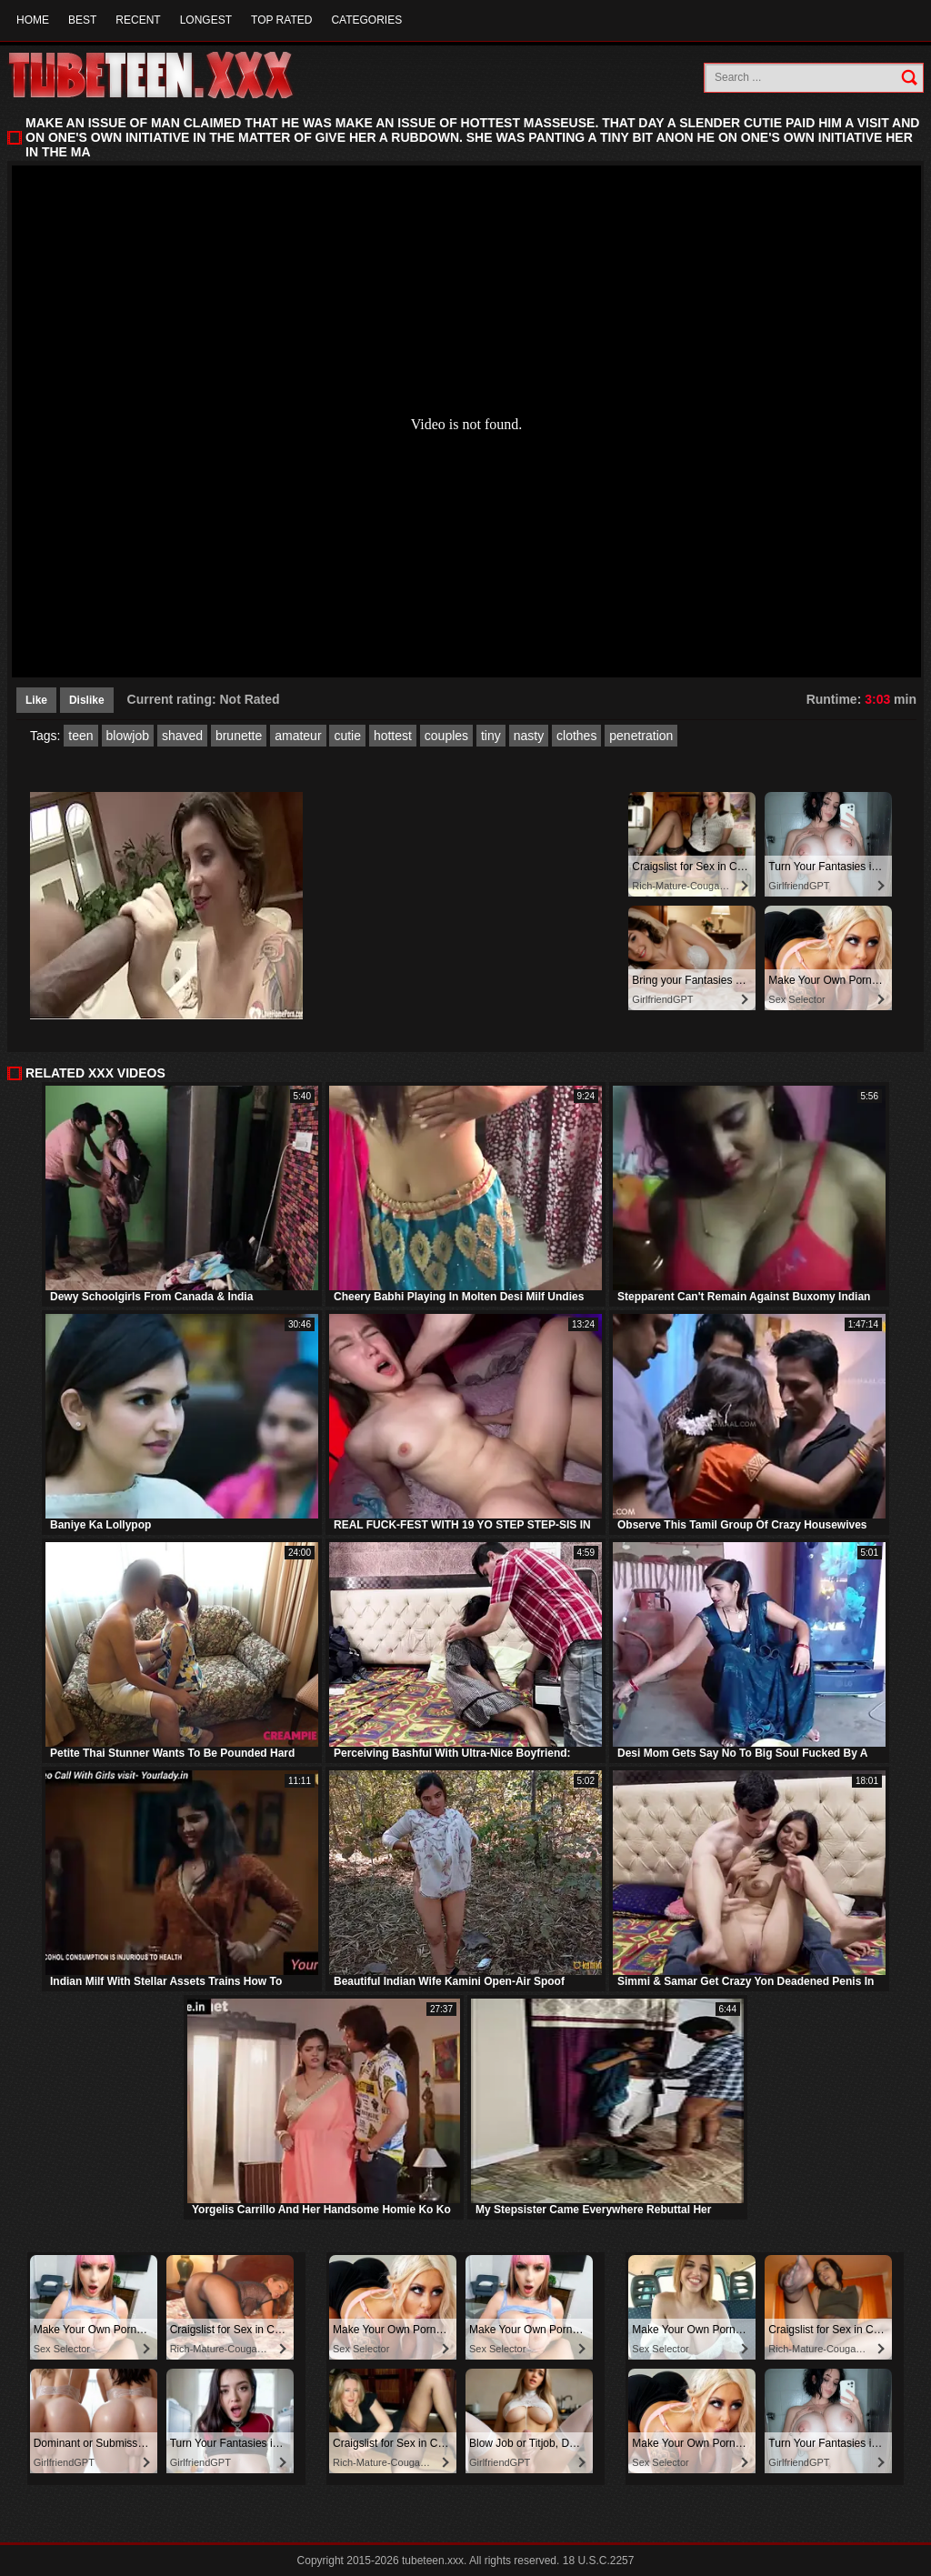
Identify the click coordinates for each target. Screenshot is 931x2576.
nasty (529, 735)
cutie (347, 735)
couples (446, 735)
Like (36, 700)
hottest (393, 735)
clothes (576, 735)
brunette (238, 735)
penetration (641, 735)
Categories (366, 20)
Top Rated (281, 20)
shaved (182, 735)
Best (82, 20)
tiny (491, 735)
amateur (298, 735)
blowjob (127, 735)
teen (80, 735)
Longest (206, 20)
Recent (137, 20)
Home (32, 20)
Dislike (87, 700)
